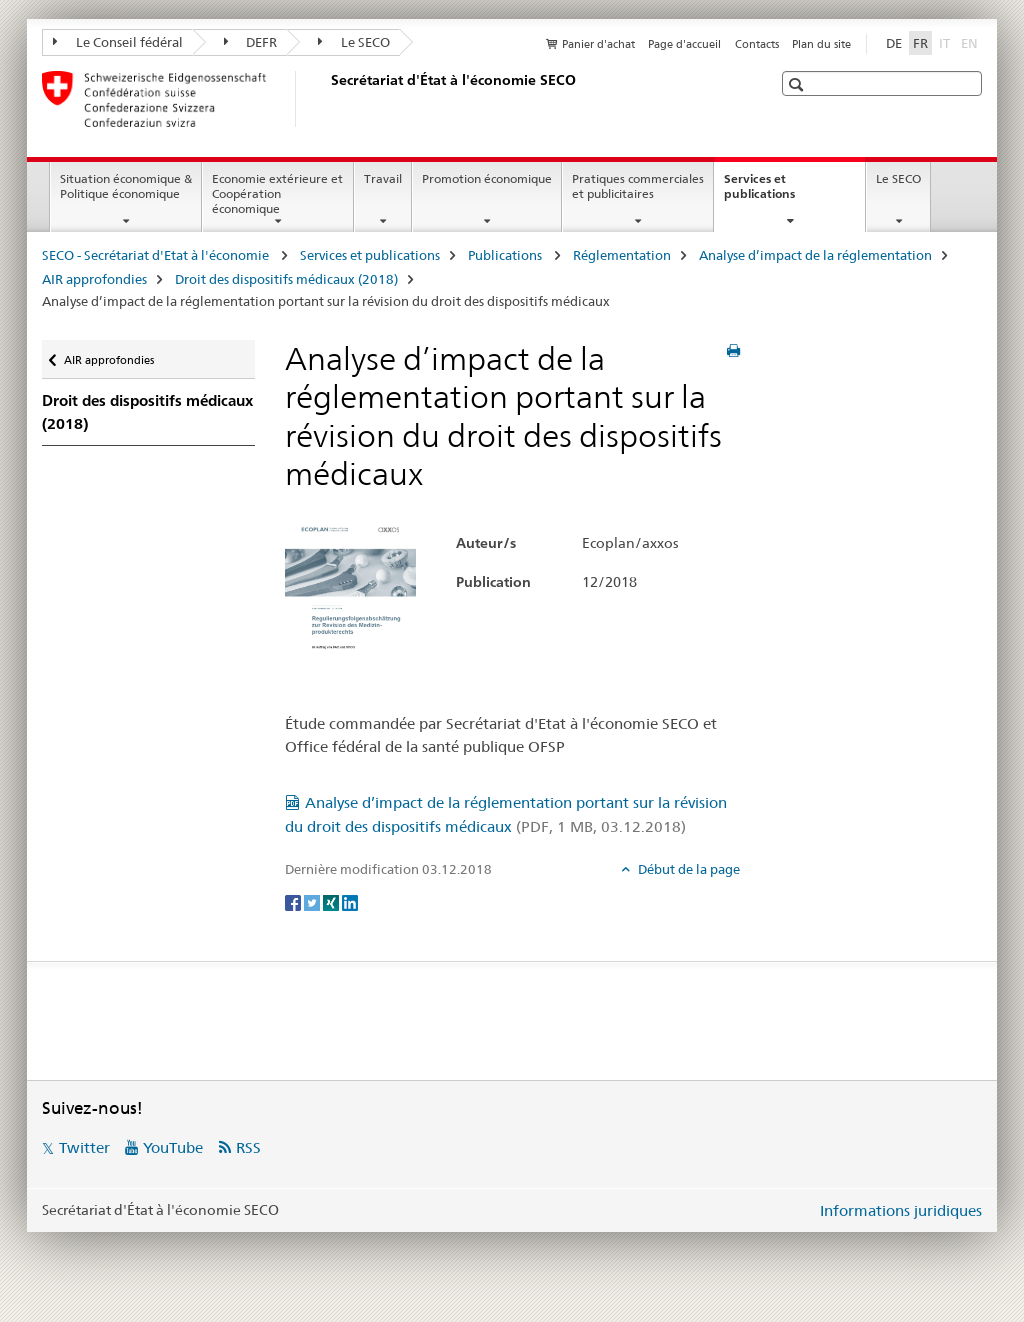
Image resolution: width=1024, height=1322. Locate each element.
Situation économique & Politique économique (126, 186)
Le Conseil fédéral (118, 42)
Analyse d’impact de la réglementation (815, 255)
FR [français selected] (920, 43)
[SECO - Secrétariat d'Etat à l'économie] (327, 99)
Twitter (84, 1147)
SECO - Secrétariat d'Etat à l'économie (157, 255)
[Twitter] (313, 902)
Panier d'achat (598, 44)
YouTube (173, 1147)
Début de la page (687, 869)
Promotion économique (487, 178)
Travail (383, 178)
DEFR (251, 42)
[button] (798, 84)
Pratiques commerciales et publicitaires (638, 186)
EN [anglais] (971, 42)
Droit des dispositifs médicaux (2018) (286, 279)
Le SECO (354, 42)
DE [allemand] (894, 43)
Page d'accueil (684, 44)
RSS (248, 1147)
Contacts (757, 44)
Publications (506, 255)
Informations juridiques (901, 1210)
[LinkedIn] (350, 902)
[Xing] (332, 902)
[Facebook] (294, 902)
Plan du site (821, 44)
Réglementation (622, 255)
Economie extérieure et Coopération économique (277, 193)
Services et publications (781, 193)
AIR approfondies (94, 279)
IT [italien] (946, 42)
